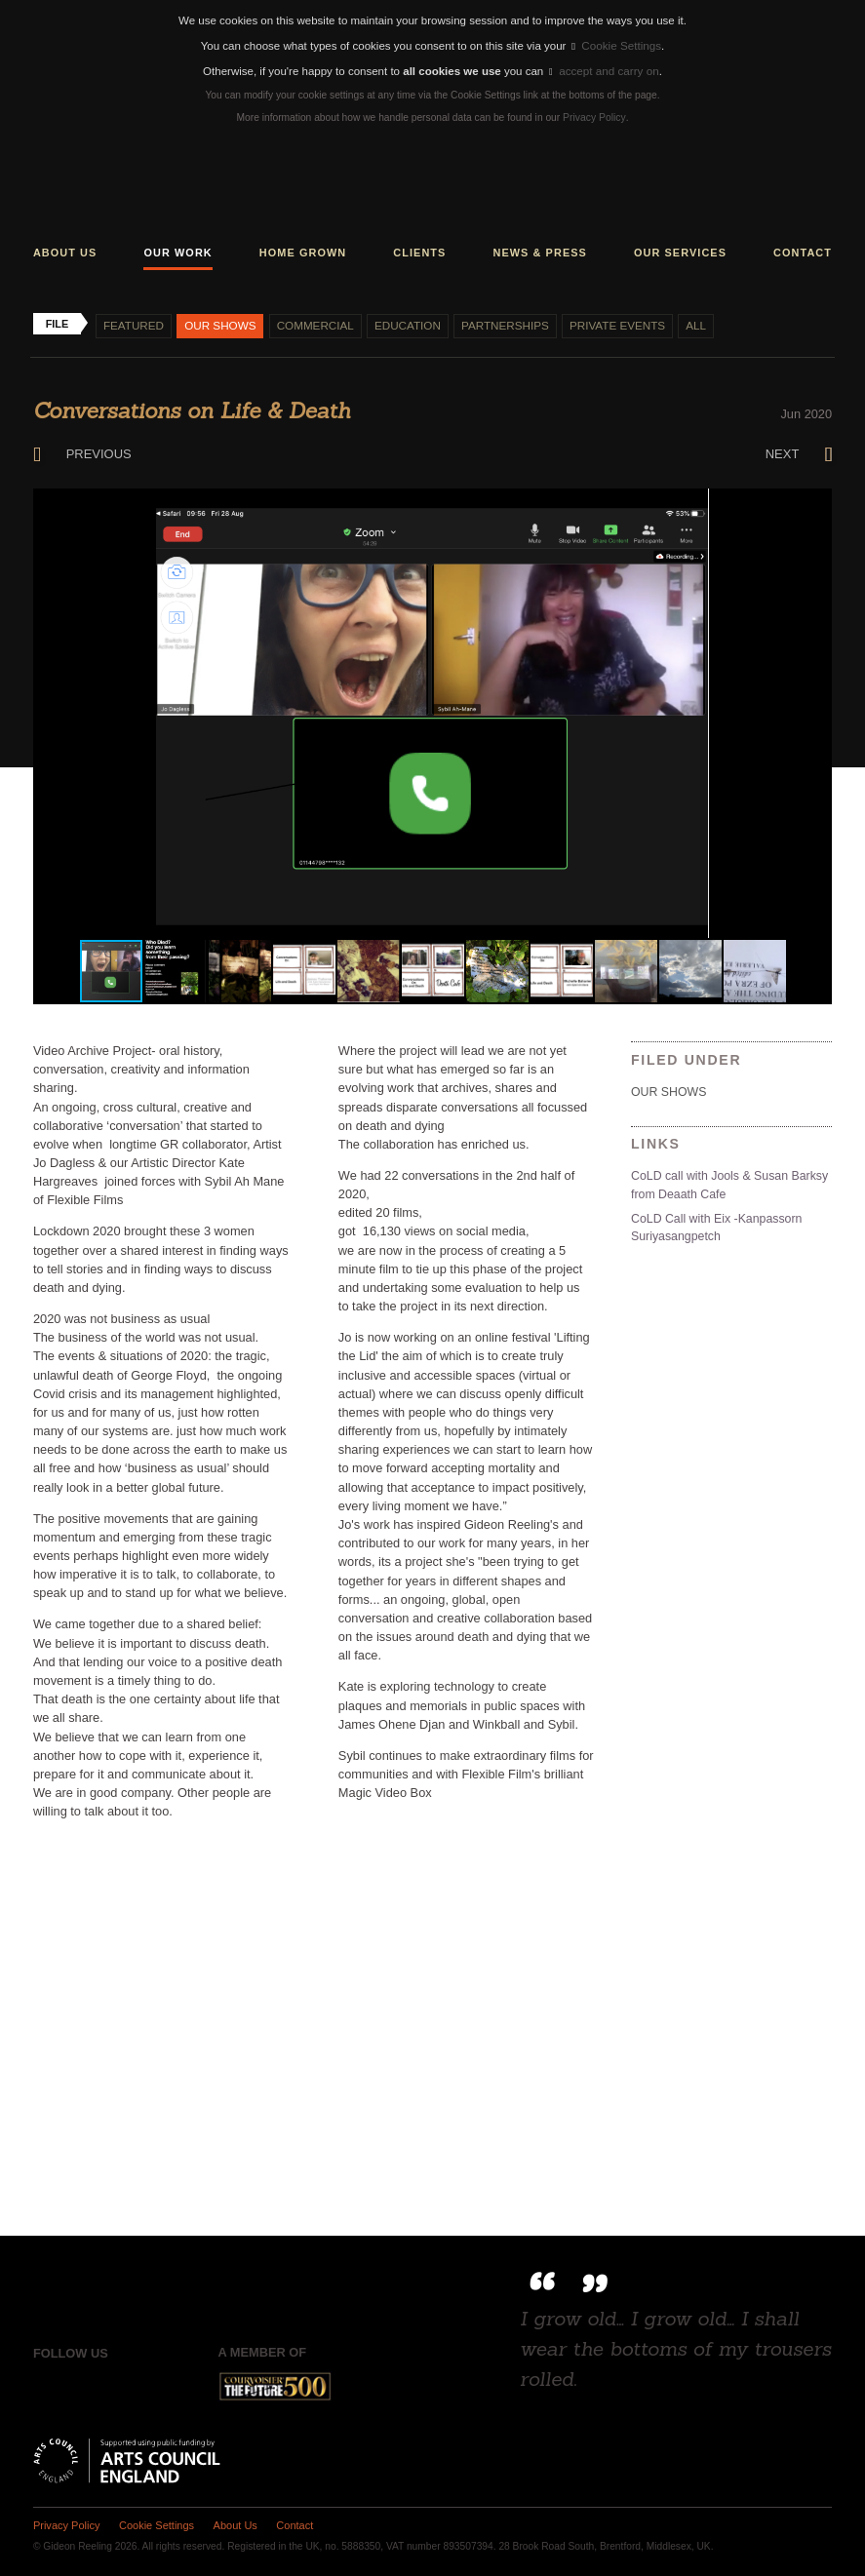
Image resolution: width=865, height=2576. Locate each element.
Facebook (47, 2384)
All (688, 323)
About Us (233, 2522)
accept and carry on (604, 69)
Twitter (88, 2384)
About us (65, 249)
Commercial (312, 323)
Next (799, 451)
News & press (539, 249)
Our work (177, 249)
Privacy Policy (594, 115)
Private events (610, 323)
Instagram (128, 2384)
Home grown (302, 249)
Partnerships (499, 323)
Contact (802, 249)
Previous (81, 451)
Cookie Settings (616, 45)
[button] (814, 503)
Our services (680, 249)
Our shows (218, 323)
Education (403, 323)
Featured (133, 323)
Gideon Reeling (433, 185)
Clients (419, 249)
